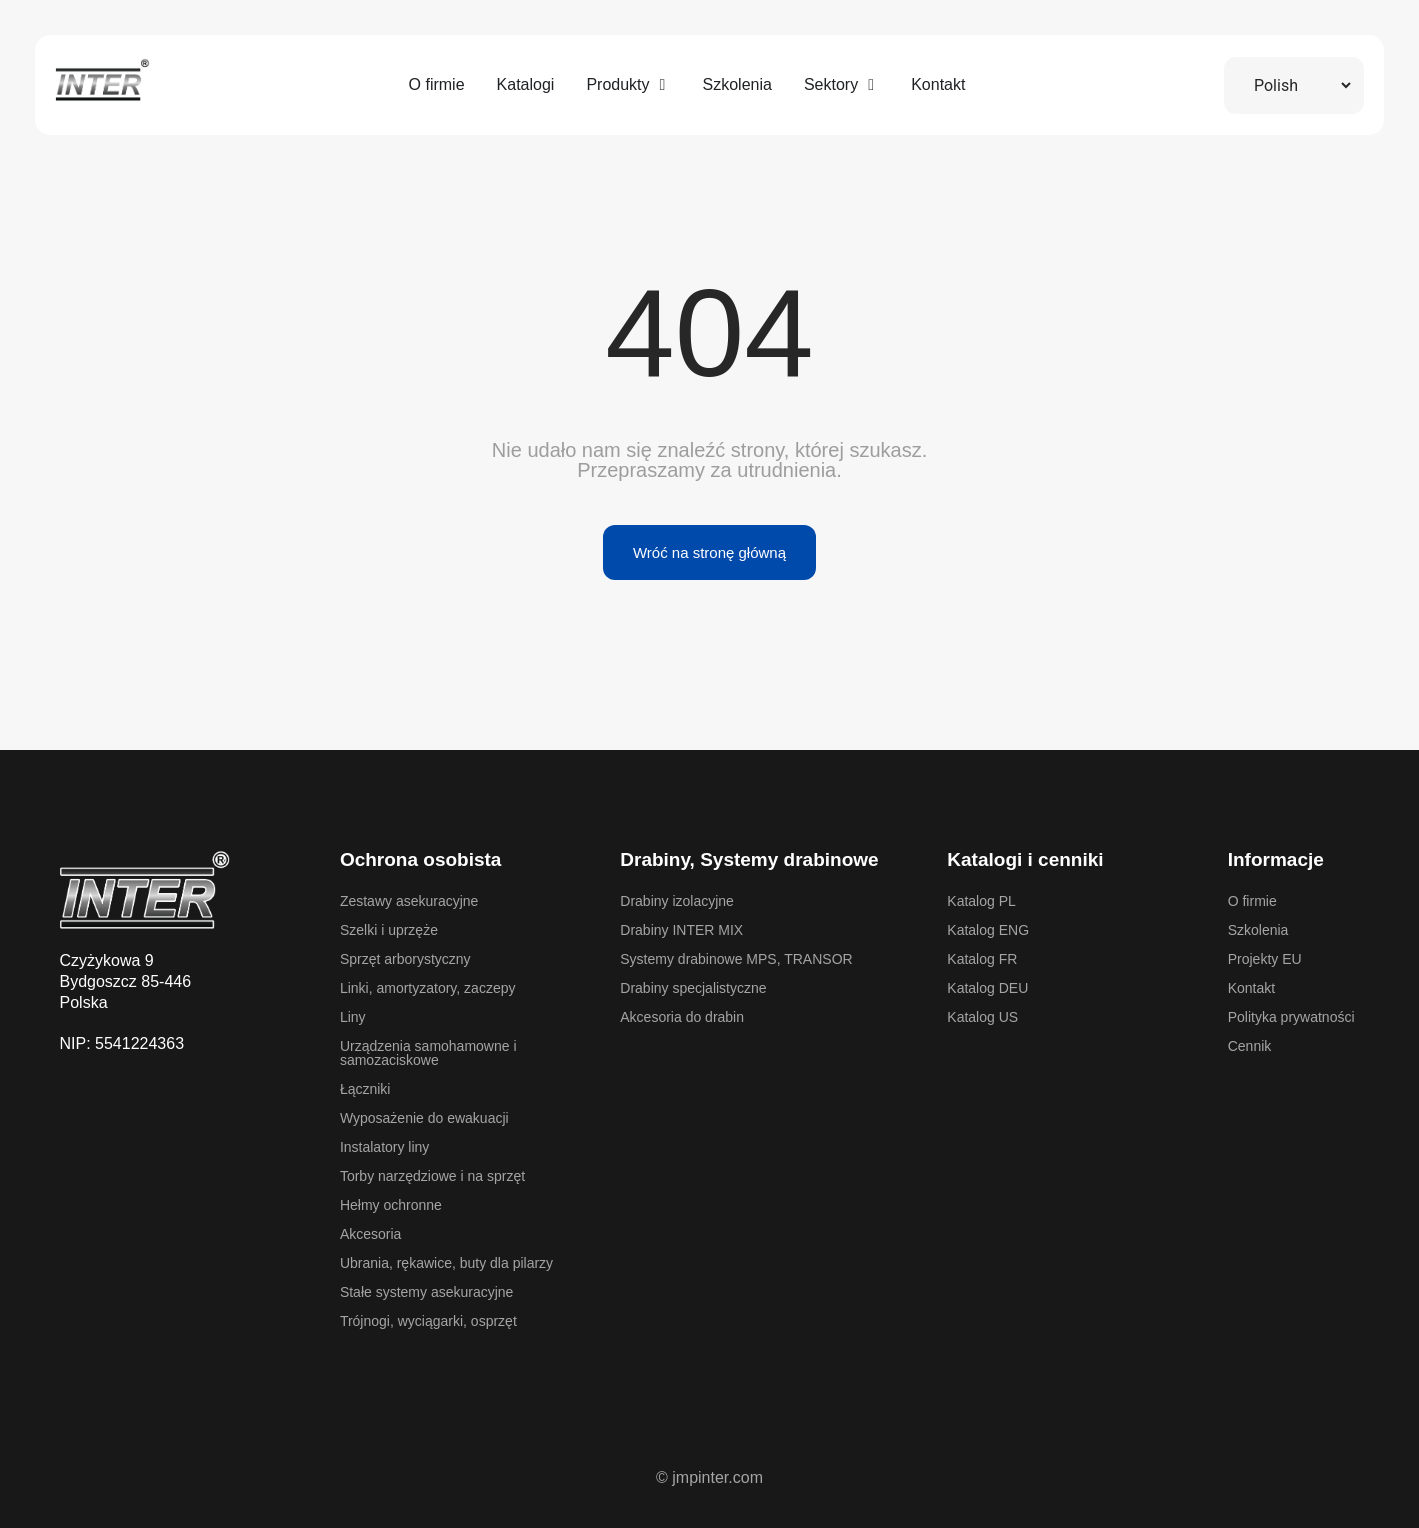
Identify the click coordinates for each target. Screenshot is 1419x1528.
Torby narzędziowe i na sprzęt (432, 1176)
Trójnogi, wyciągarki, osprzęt (428, 1321)
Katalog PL (981, 901)
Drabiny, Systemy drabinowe (749, 859)
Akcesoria (370, 1234)
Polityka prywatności (1291, 1017)
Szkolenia (1258, 930)
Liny (353, 1017)
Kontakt (1251, 988)
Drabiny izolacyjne (677, 901)
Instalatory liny (384, 1147)
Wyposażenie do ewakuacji (424, 1118)
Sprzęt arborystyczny (405, 959)
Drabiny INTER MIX (681, 930)
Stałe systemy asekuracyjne (427, 1292)
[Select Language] (1294, 85)
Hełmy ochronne (391, 1205)
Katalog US (982, 1017)
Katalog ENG (988, 930)
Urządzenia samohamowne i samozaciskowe (428, 1053)
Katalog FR (982, 959)
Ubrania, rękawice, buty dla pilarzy (446, 1263)
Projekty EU (1265, 959)
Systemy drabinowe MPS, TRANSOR (736, 959)
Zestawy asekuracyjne (409, 901)
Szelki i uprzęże (389, 930)
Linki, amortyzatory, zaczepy (428, 988)
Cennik (1250, 1046)
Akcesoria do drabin (682, 1017)
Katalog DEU (987, 988)
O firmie (1252, 901)
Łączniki (365, 1089)
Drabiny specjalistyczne (693, 988)
